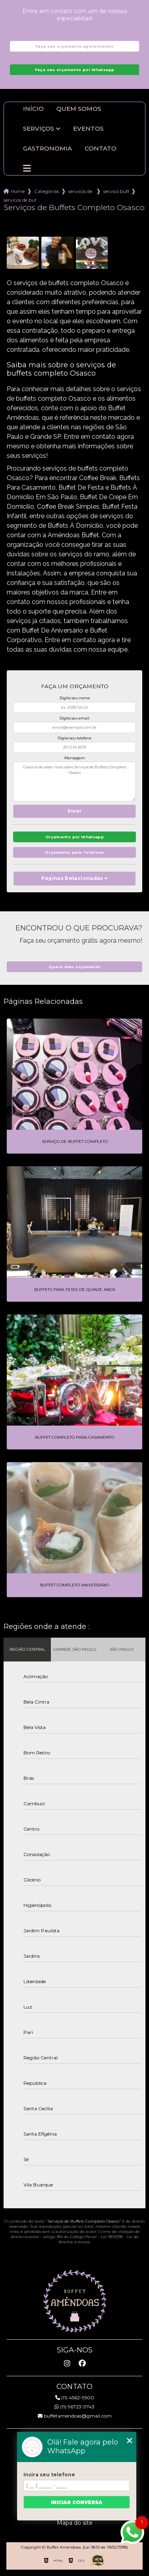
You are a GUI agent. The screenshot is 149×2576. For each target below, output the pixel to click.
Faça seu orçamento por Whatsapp (74, 70)
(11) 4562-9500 (74, 2397)
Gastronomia (47, 148)
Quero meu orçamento (74, 967)
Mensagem (74, 758)
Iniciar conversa (77, 2502)
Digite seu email (74, 718)
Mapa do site (75, 2522)
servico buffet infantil (116, 191)
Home (18, 191)
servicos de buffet (81, 191)
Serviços (38, 128)
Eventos (88, 128)
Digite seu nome (75, 698)
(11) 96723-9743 (74, 2407)
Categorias (46, 191)
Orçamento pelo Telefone (74, 852)
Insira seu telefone (49, 2475)
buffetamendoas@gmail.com (75, 2416)
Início (33, 108)
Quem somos (78, 108)
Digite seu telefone (74, 738)
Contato (100, 148)
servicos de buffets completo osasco (20, 200)
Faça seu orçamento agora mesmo (74, 46)
